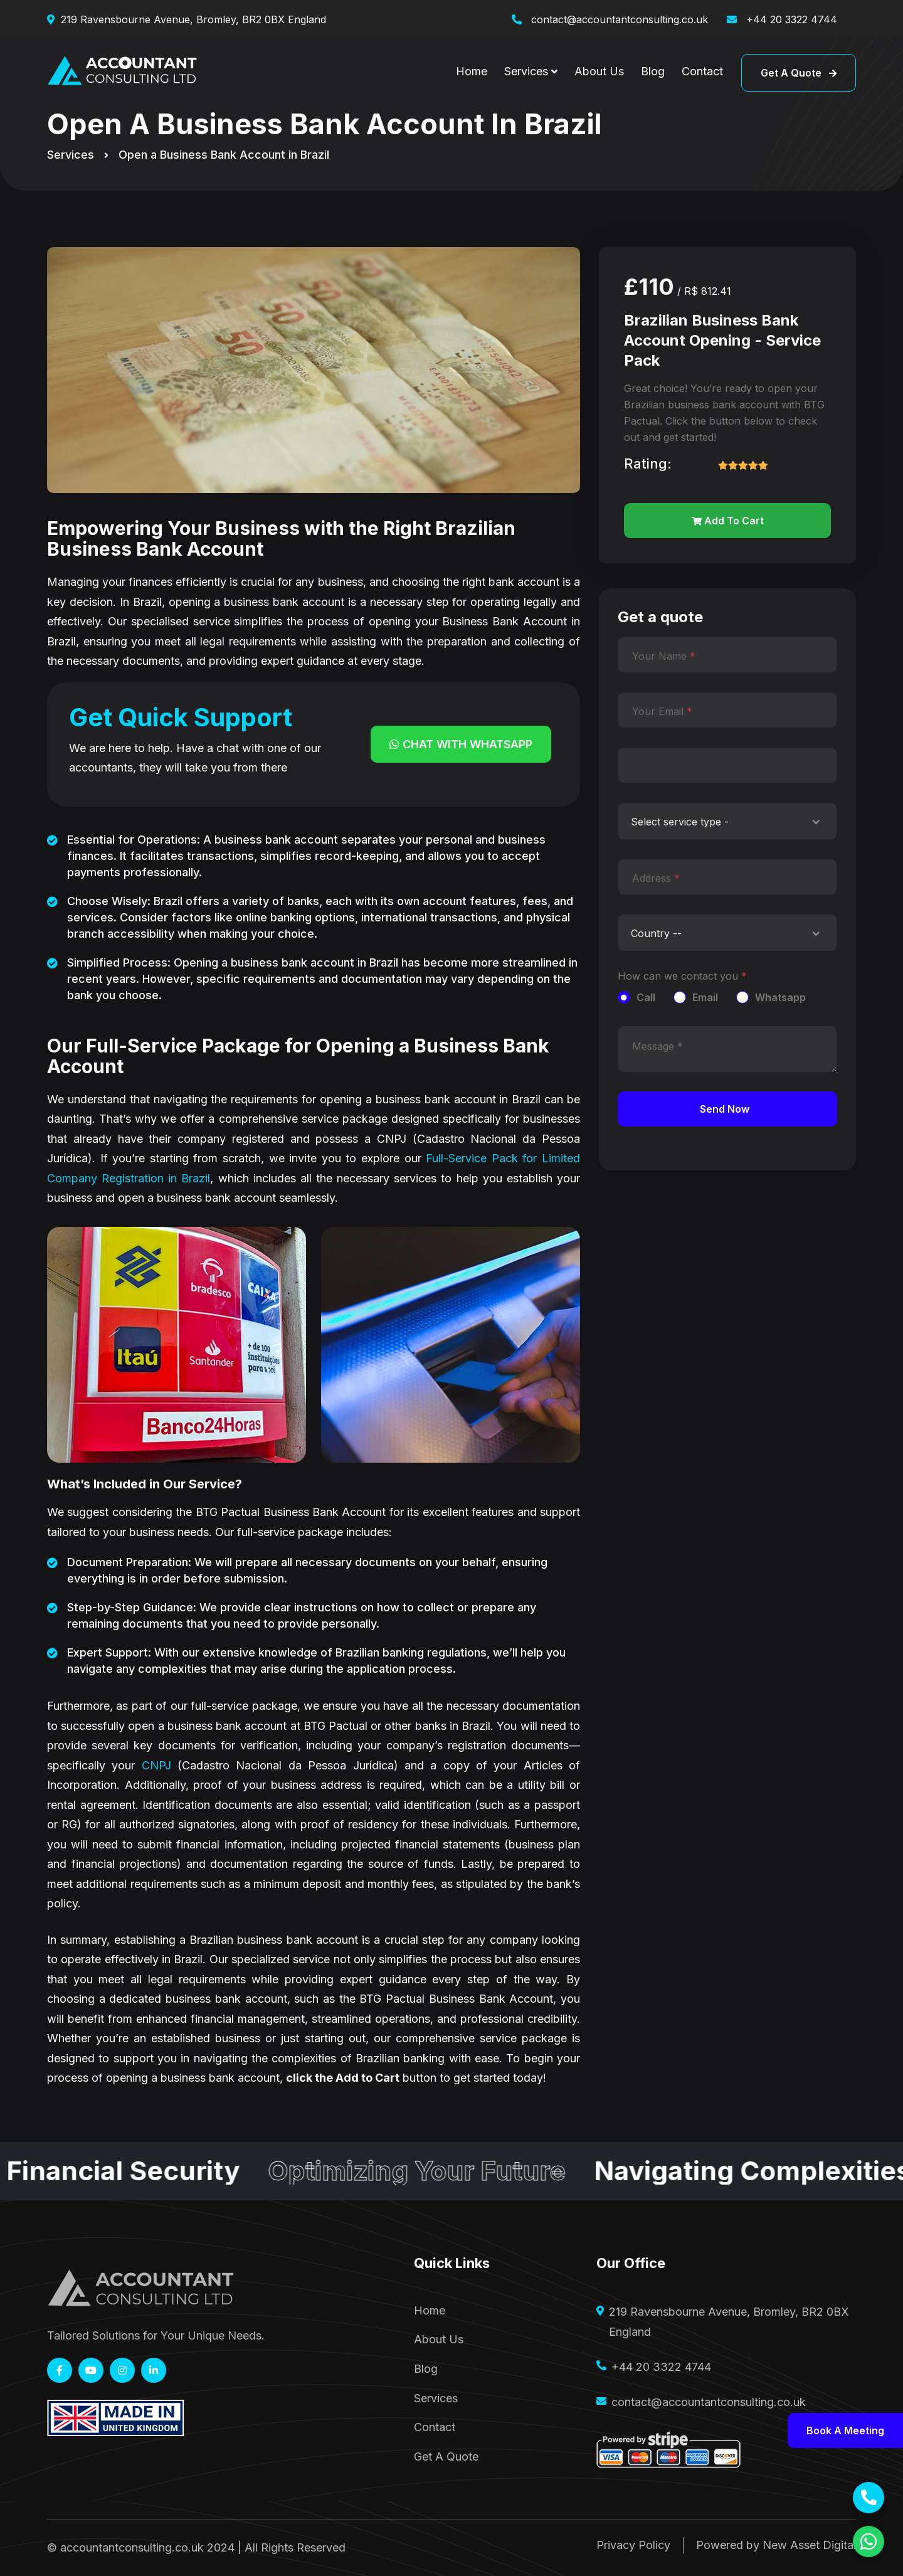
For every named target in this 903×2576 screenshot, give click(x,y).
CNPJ (156, 1765)
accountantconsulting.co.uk (132, 2547)
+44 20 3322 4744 (790, 19)
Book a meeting (845, 2430)
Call (645, 997)
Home (471, 71)
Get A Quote (446, 2456)
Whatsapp (780, 997)
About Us (599, 71)
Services (526, 71)
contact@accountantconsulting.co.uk (618, 19)
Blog (653, 71)
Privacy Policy (633, 2545)
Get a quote (799, 72)
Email (705, 997)
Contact (702, 71)
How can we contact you (682, 976)
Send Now (724, 1109)
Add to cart (728, 520)
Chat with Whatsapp (460, 744)
